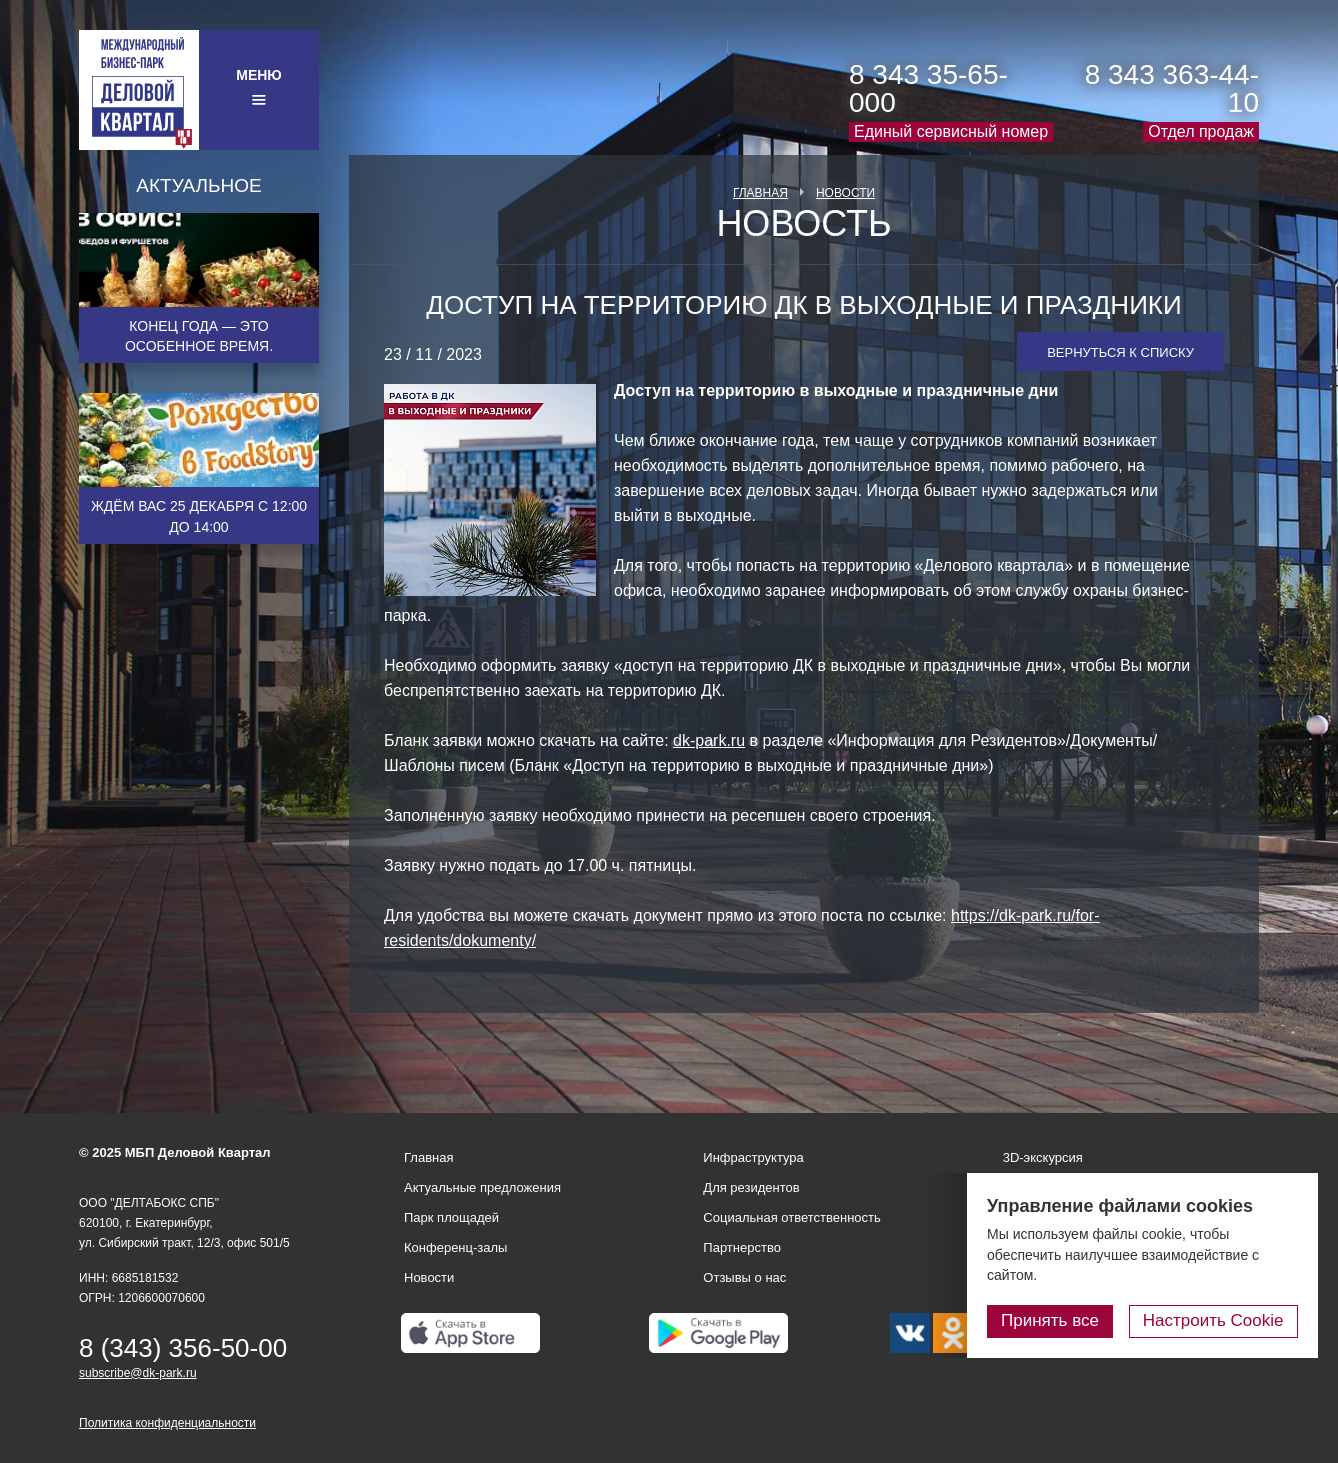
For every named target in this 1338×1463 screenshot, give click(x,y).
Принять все (1051, 1320)
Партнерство (742, 1247)
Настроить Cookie (1213, 1320)
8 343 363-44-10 (1172, 88)
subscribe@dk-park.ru (138, 1373)
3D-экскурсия (1043, 1157)
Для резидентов (751, 1187)
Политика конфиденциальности (167, 1423)
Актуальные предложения (482, 1187)
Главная (760, 193)
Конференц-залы (455, 1247)
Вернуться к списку (1120, 352)
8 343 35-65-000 (928, 88)
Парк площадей (451, 1217)
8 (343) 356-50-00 (183, 1348)
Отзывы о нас (744, 1277)
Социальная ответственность (792, 1217)
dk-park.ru (709, 740)
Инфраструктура (753, 1157)
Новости (845, 193)
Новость (803, 224)
